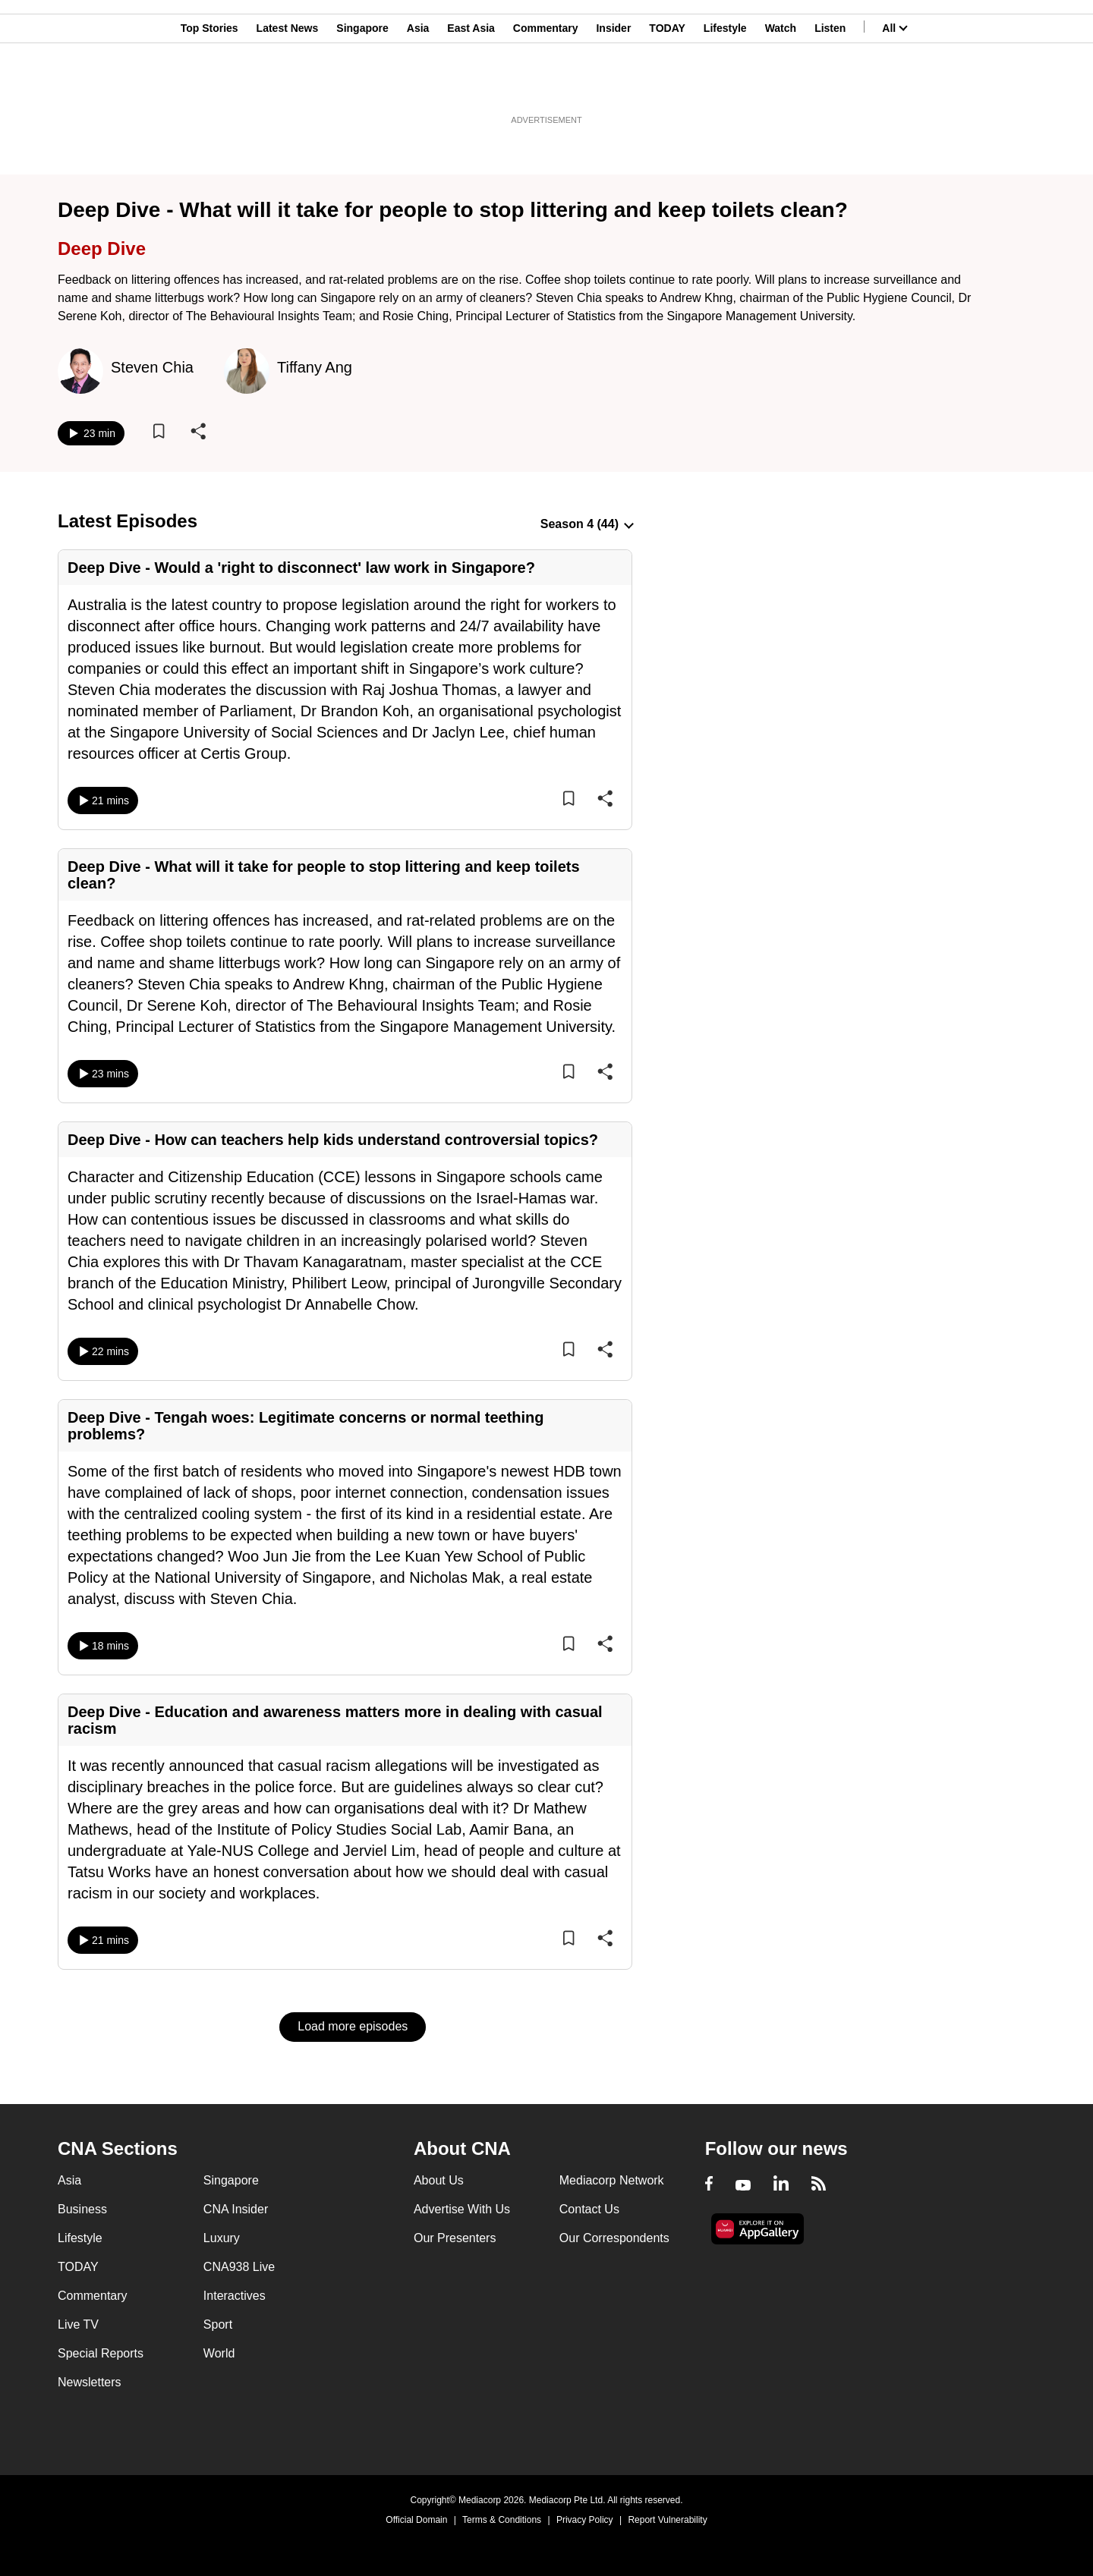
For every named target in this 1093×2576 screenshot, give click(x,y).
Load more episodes (353, 2026)
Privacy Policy (584, 2520)
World (219, 2353)
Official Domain (416, 2520)
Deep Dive (102, 248)
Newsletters (89, 2382)
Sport (217, 2324)
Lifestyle (725, 86)
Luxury (221, 2238)
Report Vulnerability (667, 2520)
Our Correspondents (614, 2238)
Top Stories (209, 86)
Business (82, 2209)
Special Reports (100, 2353)
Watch (780, 86)
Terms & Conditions (501, 2520)
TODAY (667, 86)
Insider (613, 86)
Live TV (78, 2324)
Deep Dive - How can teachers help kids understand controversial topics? (333, 1139)
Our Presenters (455, 2238)
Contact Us (589, 2209)
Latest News (288, 86)
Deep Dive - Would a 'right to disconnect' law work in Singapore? (301, 567)
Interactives (234, 2295)
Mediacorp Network (611, 2180)
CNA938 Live (239, 2266)
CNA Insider (235, 2209)
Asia (418, 86)
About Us (439, 2180)
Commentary (545, 86)
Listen (830, 86)
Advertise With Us (462, 2209)
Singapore (362, 86)
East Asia (471, 86)
